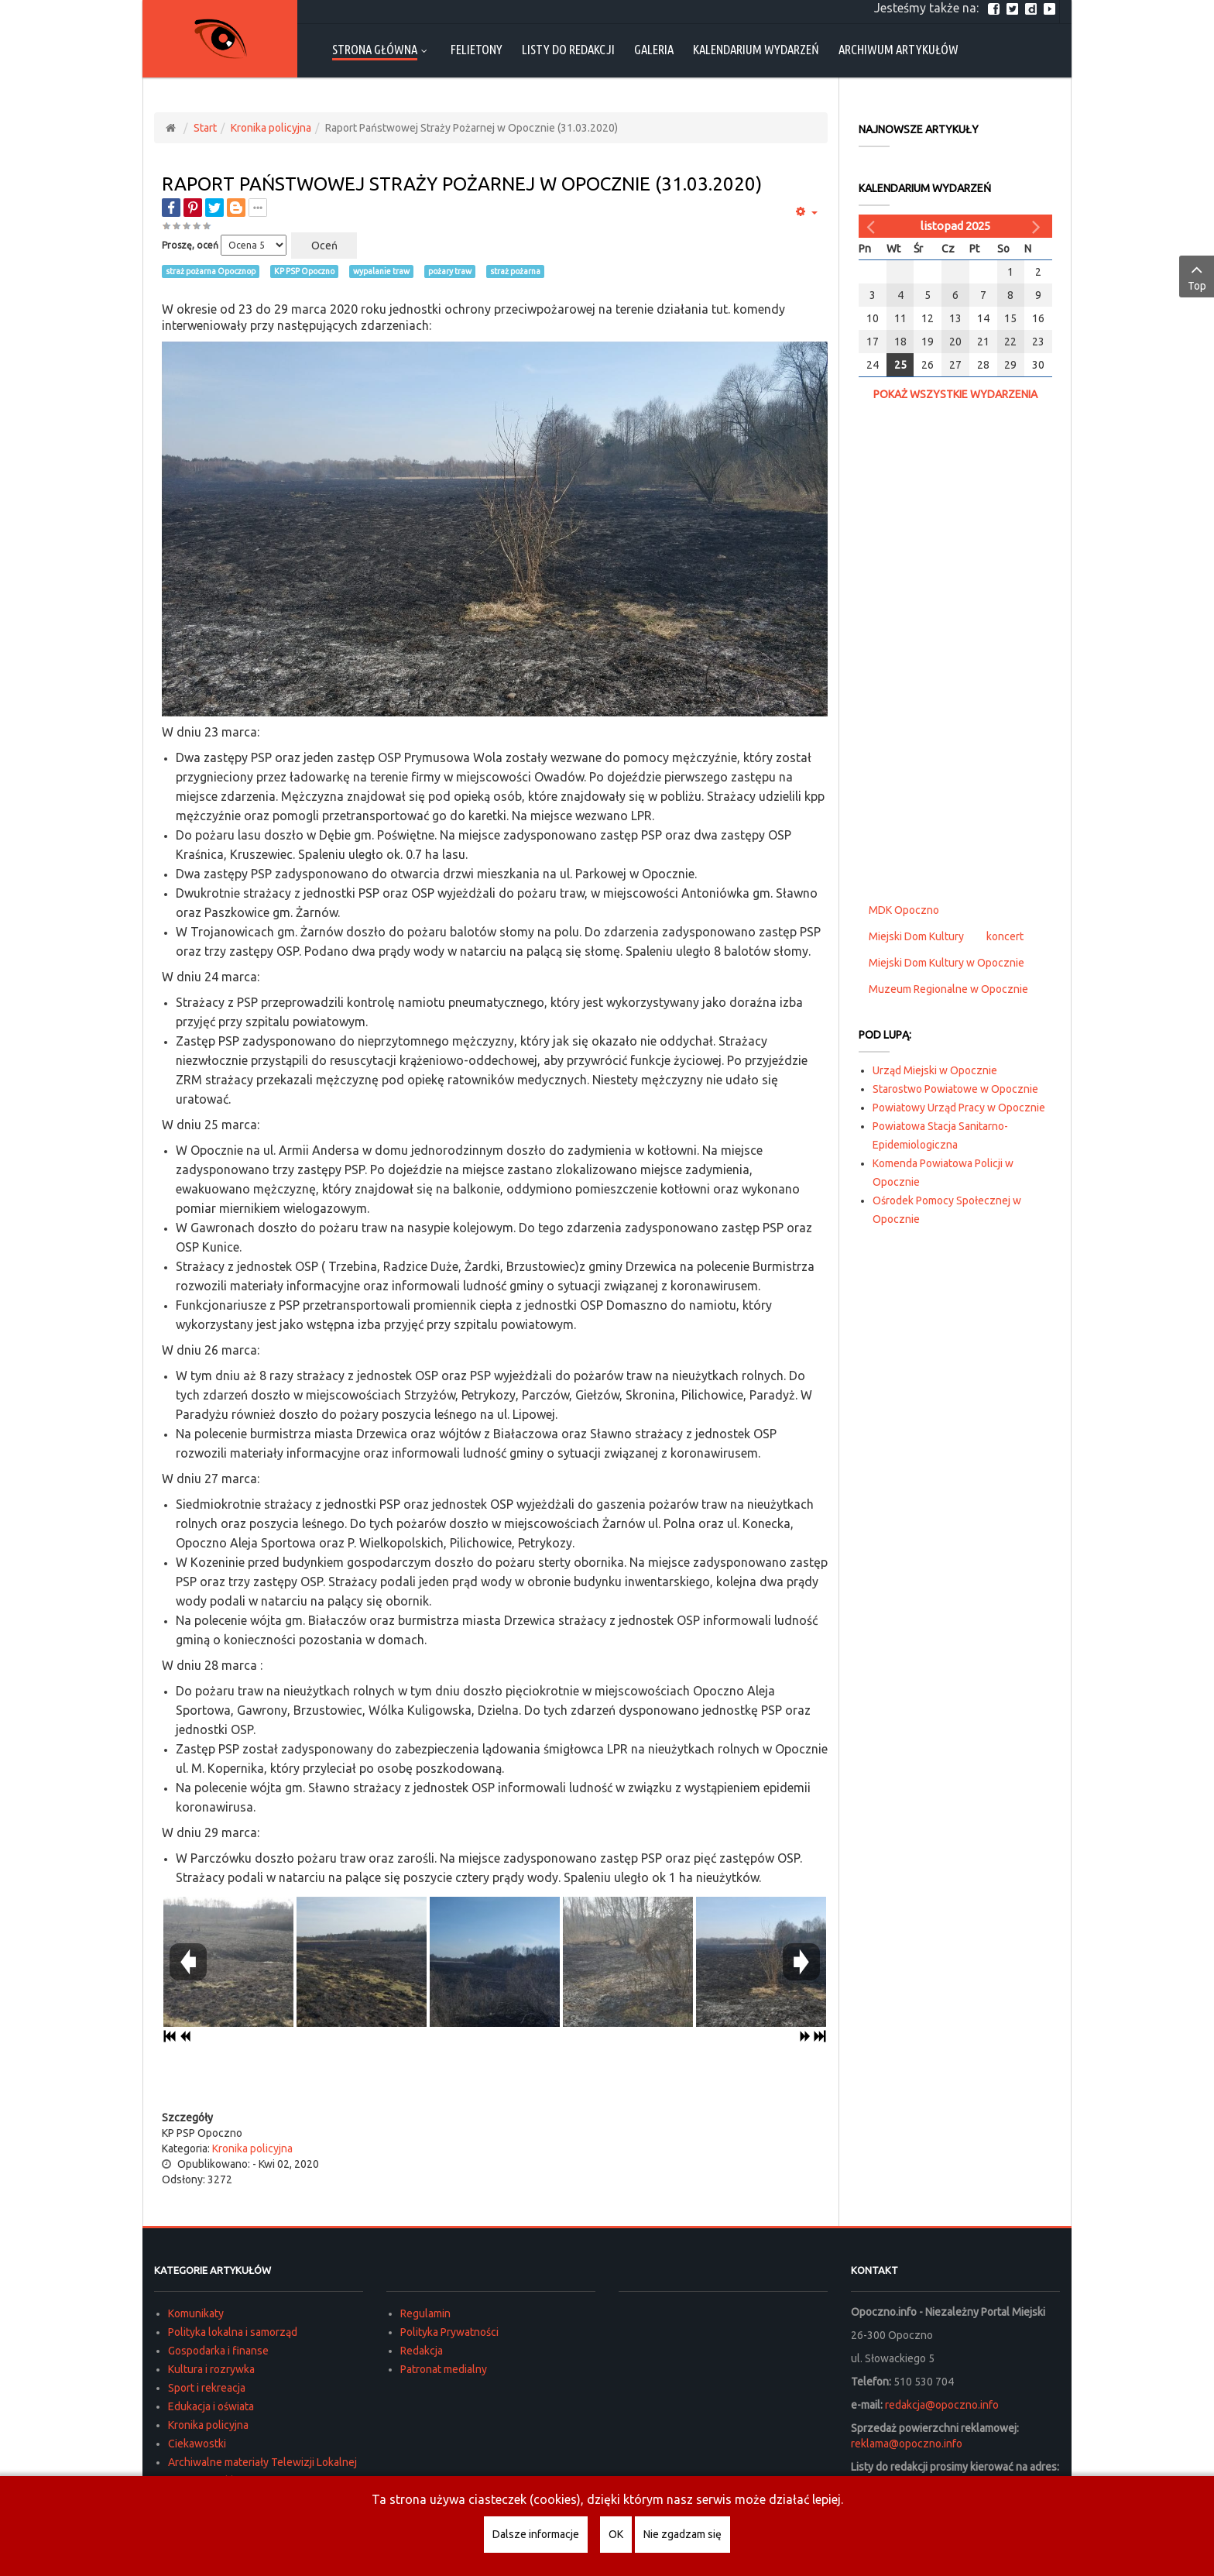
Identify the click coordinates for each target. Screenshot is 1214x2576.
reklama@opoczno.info (906, 2443)
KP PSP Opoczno (304, 271)
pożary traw (450, 271)
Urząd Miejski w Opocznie (935, 1070)
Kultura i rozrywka (211, 2369)
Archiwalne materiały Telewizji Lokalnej (262, 2462)
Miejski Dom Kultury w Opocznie (946, 963)
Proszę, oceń (190, 245)
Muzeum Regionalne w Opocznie (948, 989)
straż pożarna (515, 271)
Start (205, 128)
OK (616, 2534)
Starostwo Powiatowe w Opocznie (955, 1089)
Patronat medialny (443, 2369)
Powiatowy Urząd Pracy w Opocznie (959, 1107)
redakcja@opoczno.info (942, 2405)
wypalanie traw (381, 271)
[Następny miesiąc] (1038, 226)
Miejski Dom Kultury (916, 936)
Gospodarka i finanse (218, 2350)
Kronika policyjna (271, 128)
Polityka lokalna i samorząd (232, 2332)
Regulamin (425, 2313)
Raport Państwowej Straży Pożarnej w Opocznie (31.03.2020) (462, 183)
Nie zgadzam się (682, 2534)
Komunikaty (196, 2313)
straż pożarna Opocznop (210, 271)
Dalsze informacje (535, 2534)
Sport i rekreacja (206, 2388)
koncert (1005, 936)
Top (1196, 275)
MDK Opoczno (904, 910)
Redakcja (421, 2350)
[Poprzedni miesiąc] (872, 226)
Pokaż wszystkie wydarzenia (955, 394)
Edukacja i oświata (211, 2406)
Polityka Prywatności (449, 2332)
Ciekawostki (197, 2443)
